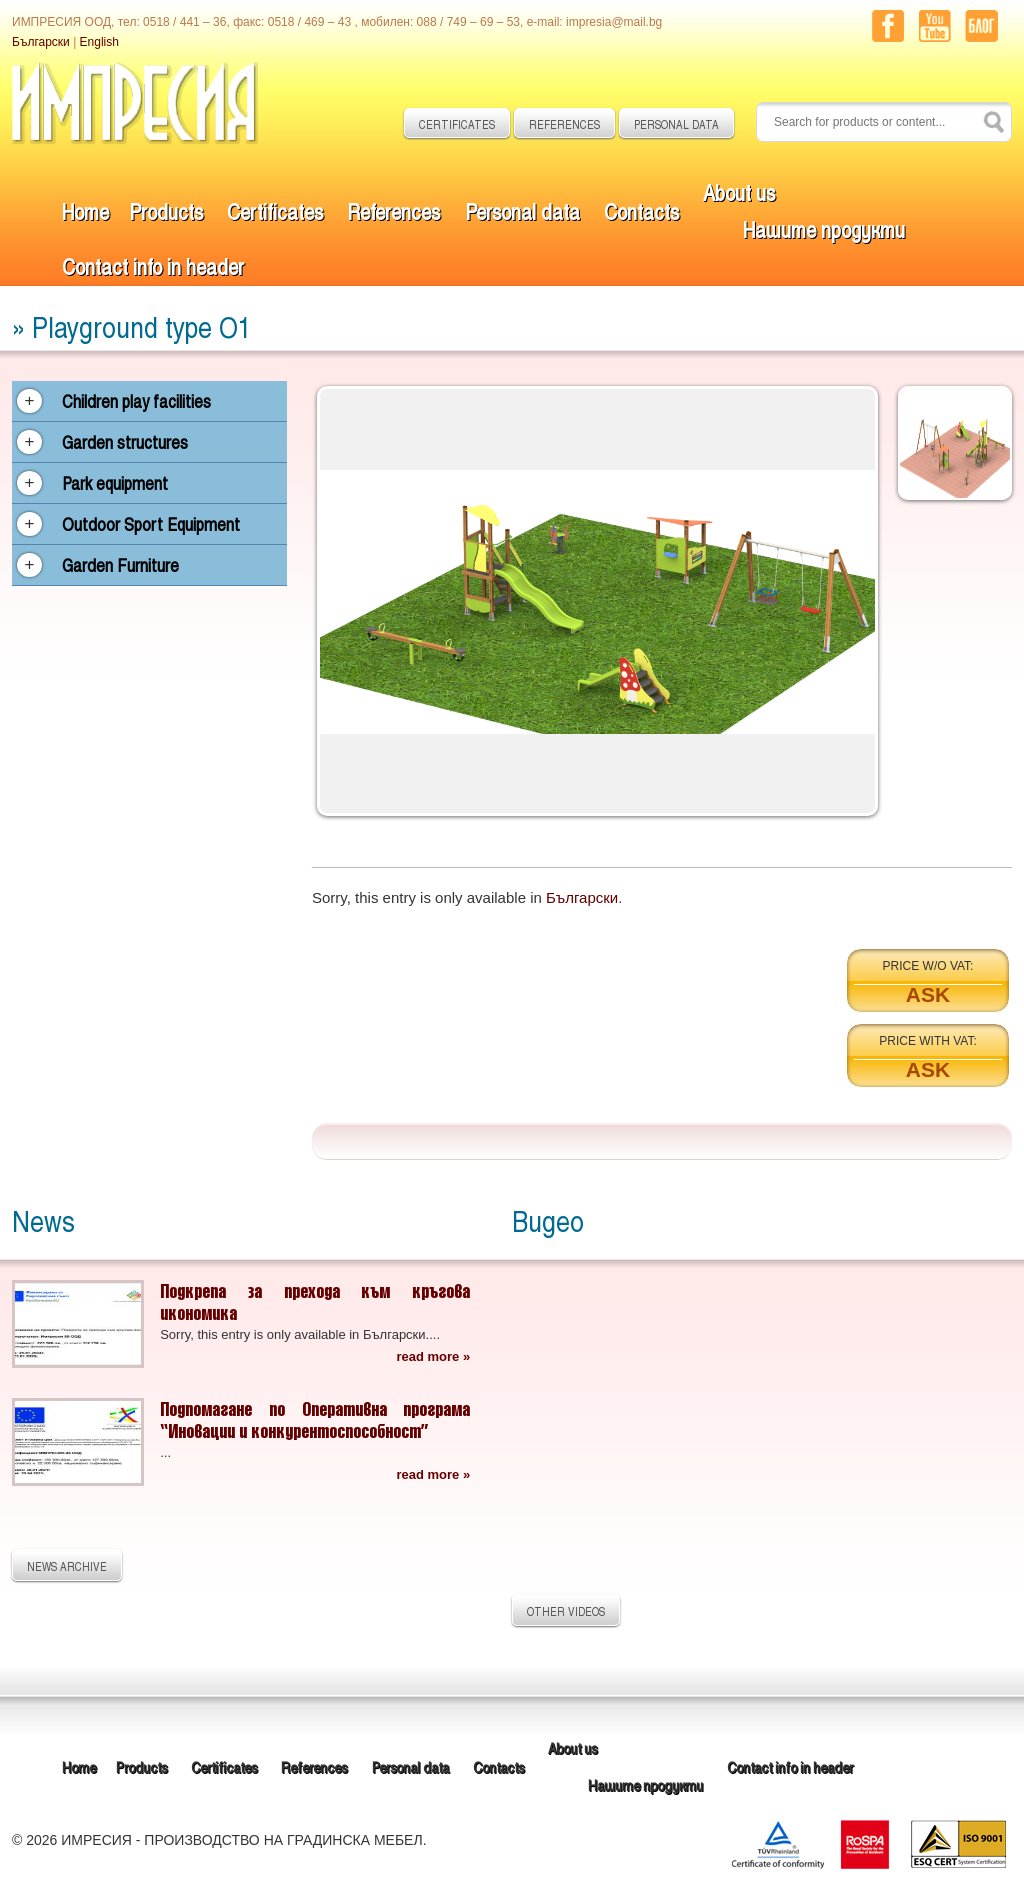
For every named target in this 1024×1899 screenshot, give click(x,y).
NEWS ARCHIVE (67, 1566)
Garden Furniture (120, 565)
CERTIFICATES (457, 124)
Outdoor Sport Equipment (151, 524)
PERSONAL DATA (676, 124)
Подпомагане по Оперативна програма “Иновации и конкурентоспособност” (315, 1419)
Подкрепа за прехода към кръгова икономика (315, 1301)
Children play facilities (136, 401)
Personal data (522, 210)
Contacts (641, 210)
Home (85, 210)
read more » (433, 1356)
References (393, 210)
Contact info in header (153, 265)
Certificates (275, 210)
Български (41, 42)
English (99, 42)
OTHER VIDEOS (566, 1611)
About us (739, 191)
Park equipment (115, 483)
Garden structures (125, 442)
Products (166, 210)
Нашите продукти (824, 228)
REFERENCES (564, 124)
